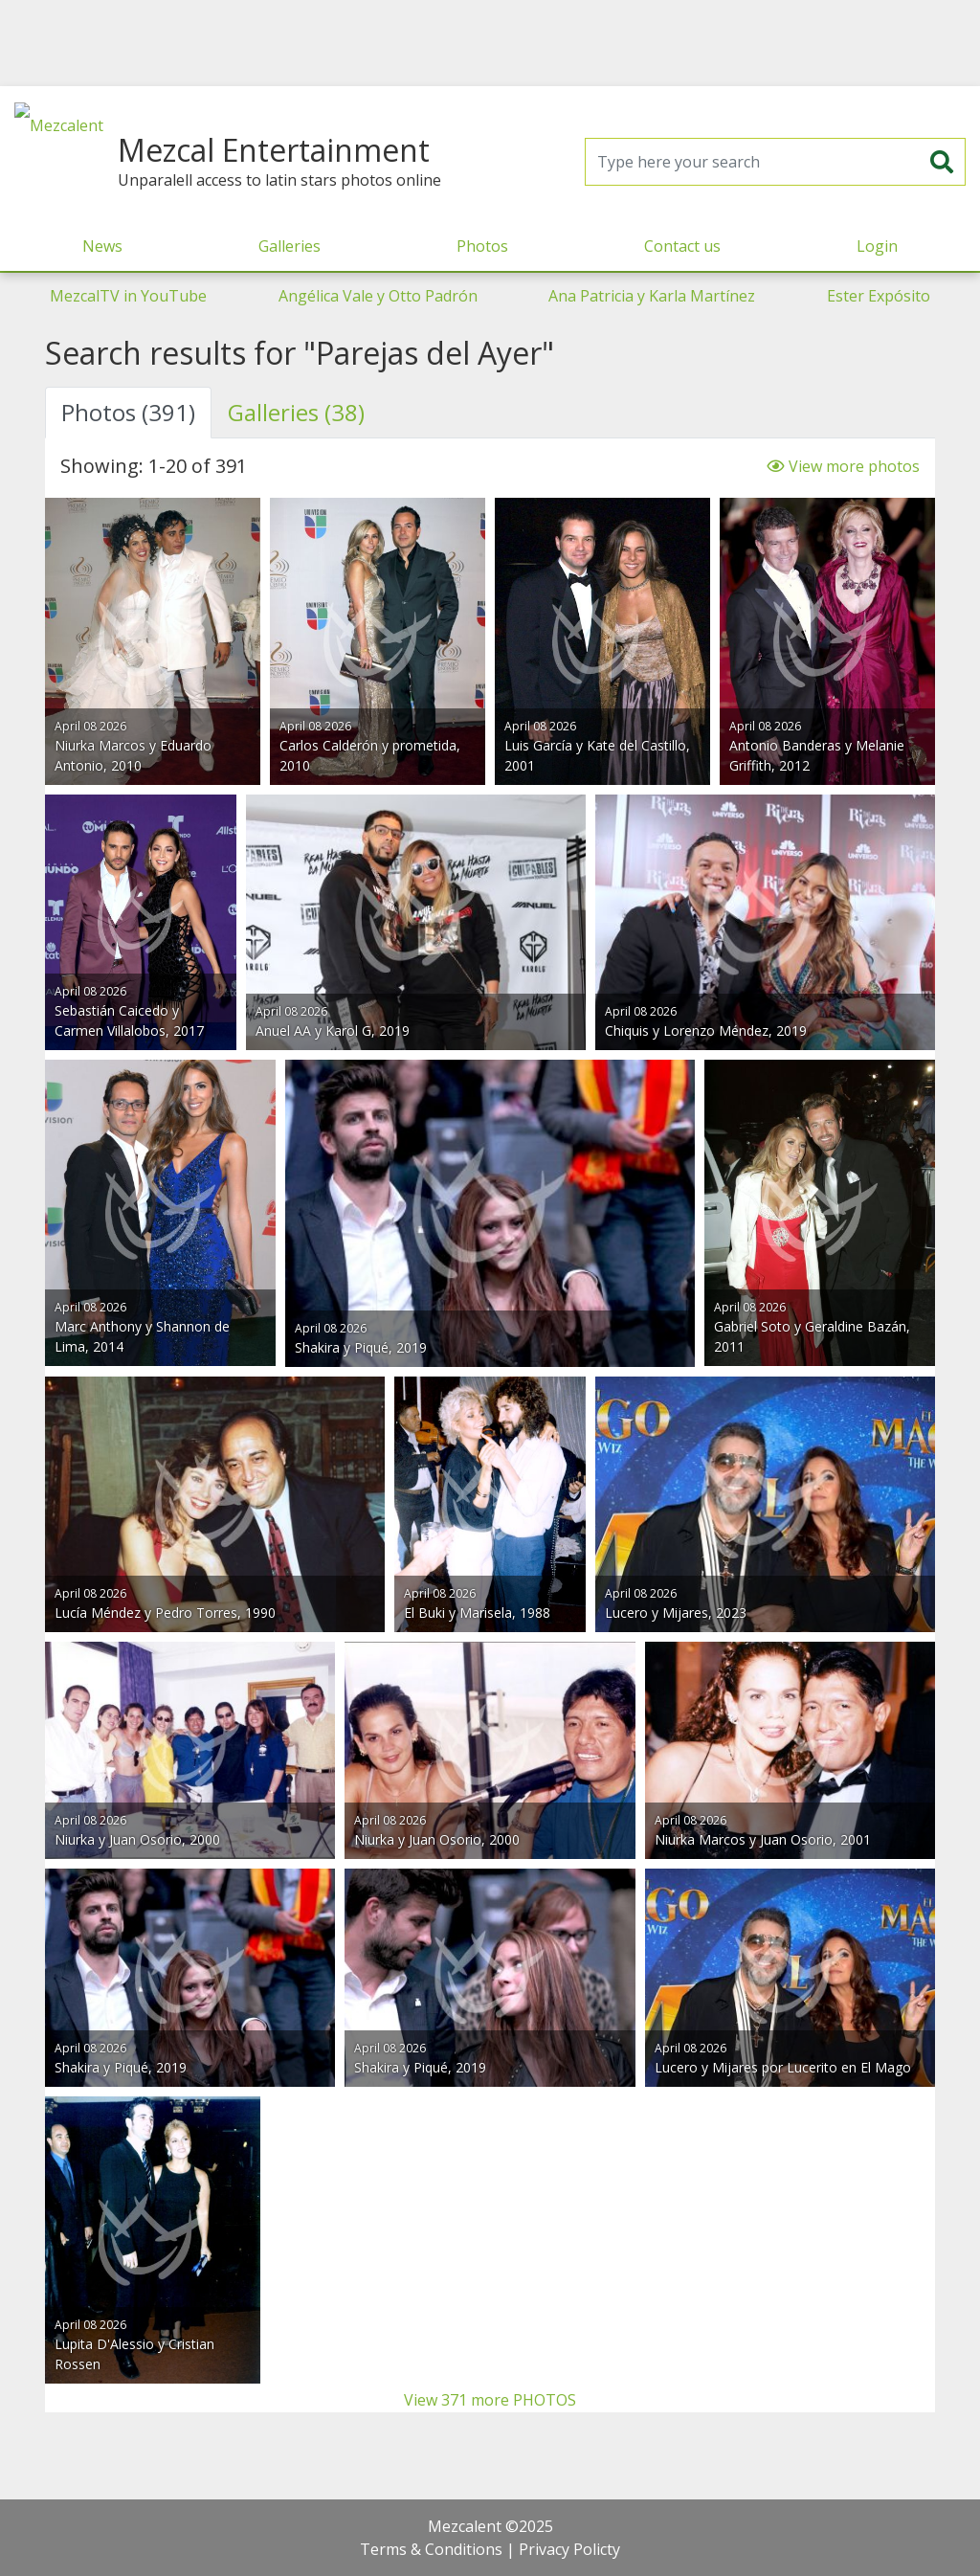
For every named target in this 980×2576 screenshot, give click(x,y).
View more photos (843, 466)
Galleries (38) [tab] (296, 412)
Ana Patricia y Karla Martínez (651, 295)
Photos (482, 246)
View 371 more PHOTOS (490, 2399)
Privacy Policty (569, 2549)
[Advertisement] (490, 43)
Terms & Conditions (431, 2549)
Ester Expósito (878, 295)
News (102, 246)
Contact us (682, 246)
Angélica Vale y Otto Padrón (378, 295)
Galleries (289, 246)
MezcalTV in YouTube (128, 295)
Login (877, 246)
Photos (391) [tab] (128, 412)
